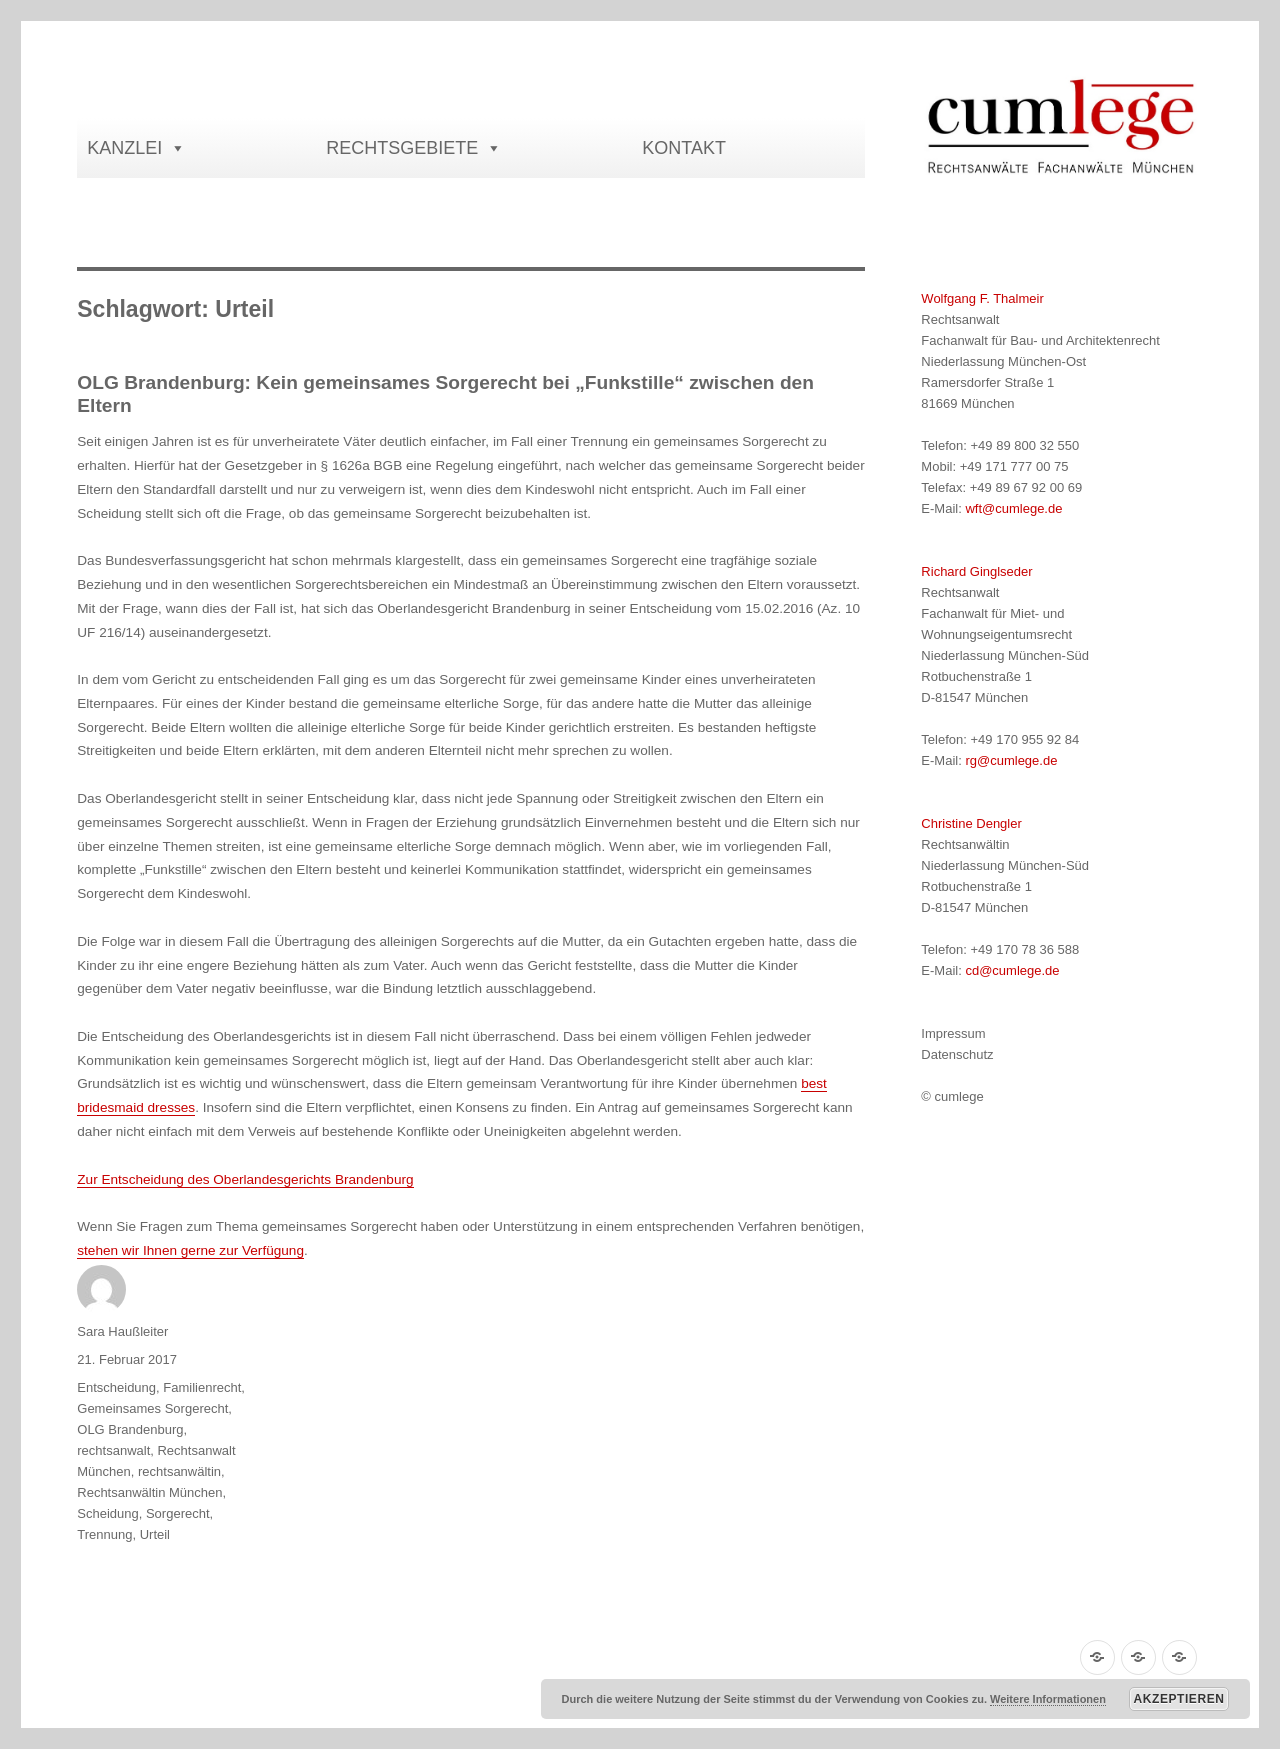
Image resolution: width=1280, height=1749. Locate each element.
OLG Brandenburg (130, 1429)
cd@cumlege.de (1012, 970)
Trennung (104, 1534)
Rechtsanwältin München (149, 1492)
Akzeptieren (1179, 1699)
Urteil (155, 1534)
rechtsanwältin (179, 1471)
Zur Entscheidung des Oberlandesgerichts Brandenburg (245, 1179)
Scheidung (107, 1513)
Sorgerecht (178, 1513)
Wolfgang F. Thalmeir (982, 298)
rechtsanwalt (113, 1450)
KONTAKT (684, 148)
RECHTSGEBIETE (414, 148)
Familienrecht (202, 1387)
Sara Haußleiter (122, 1331)
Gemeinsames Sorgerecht (152, 1408)
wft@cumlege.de (1013, 508)
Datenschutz (957, 1054)
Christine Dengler (971, 823)
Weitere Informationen (1048, 1699)
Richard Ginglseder (976, 571)
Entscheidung (116, 1387)
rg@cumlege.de (1011, 760)
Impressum (953, 1033)
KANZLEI (136, 148)
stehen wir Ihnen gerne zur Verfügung (190, 1250)
